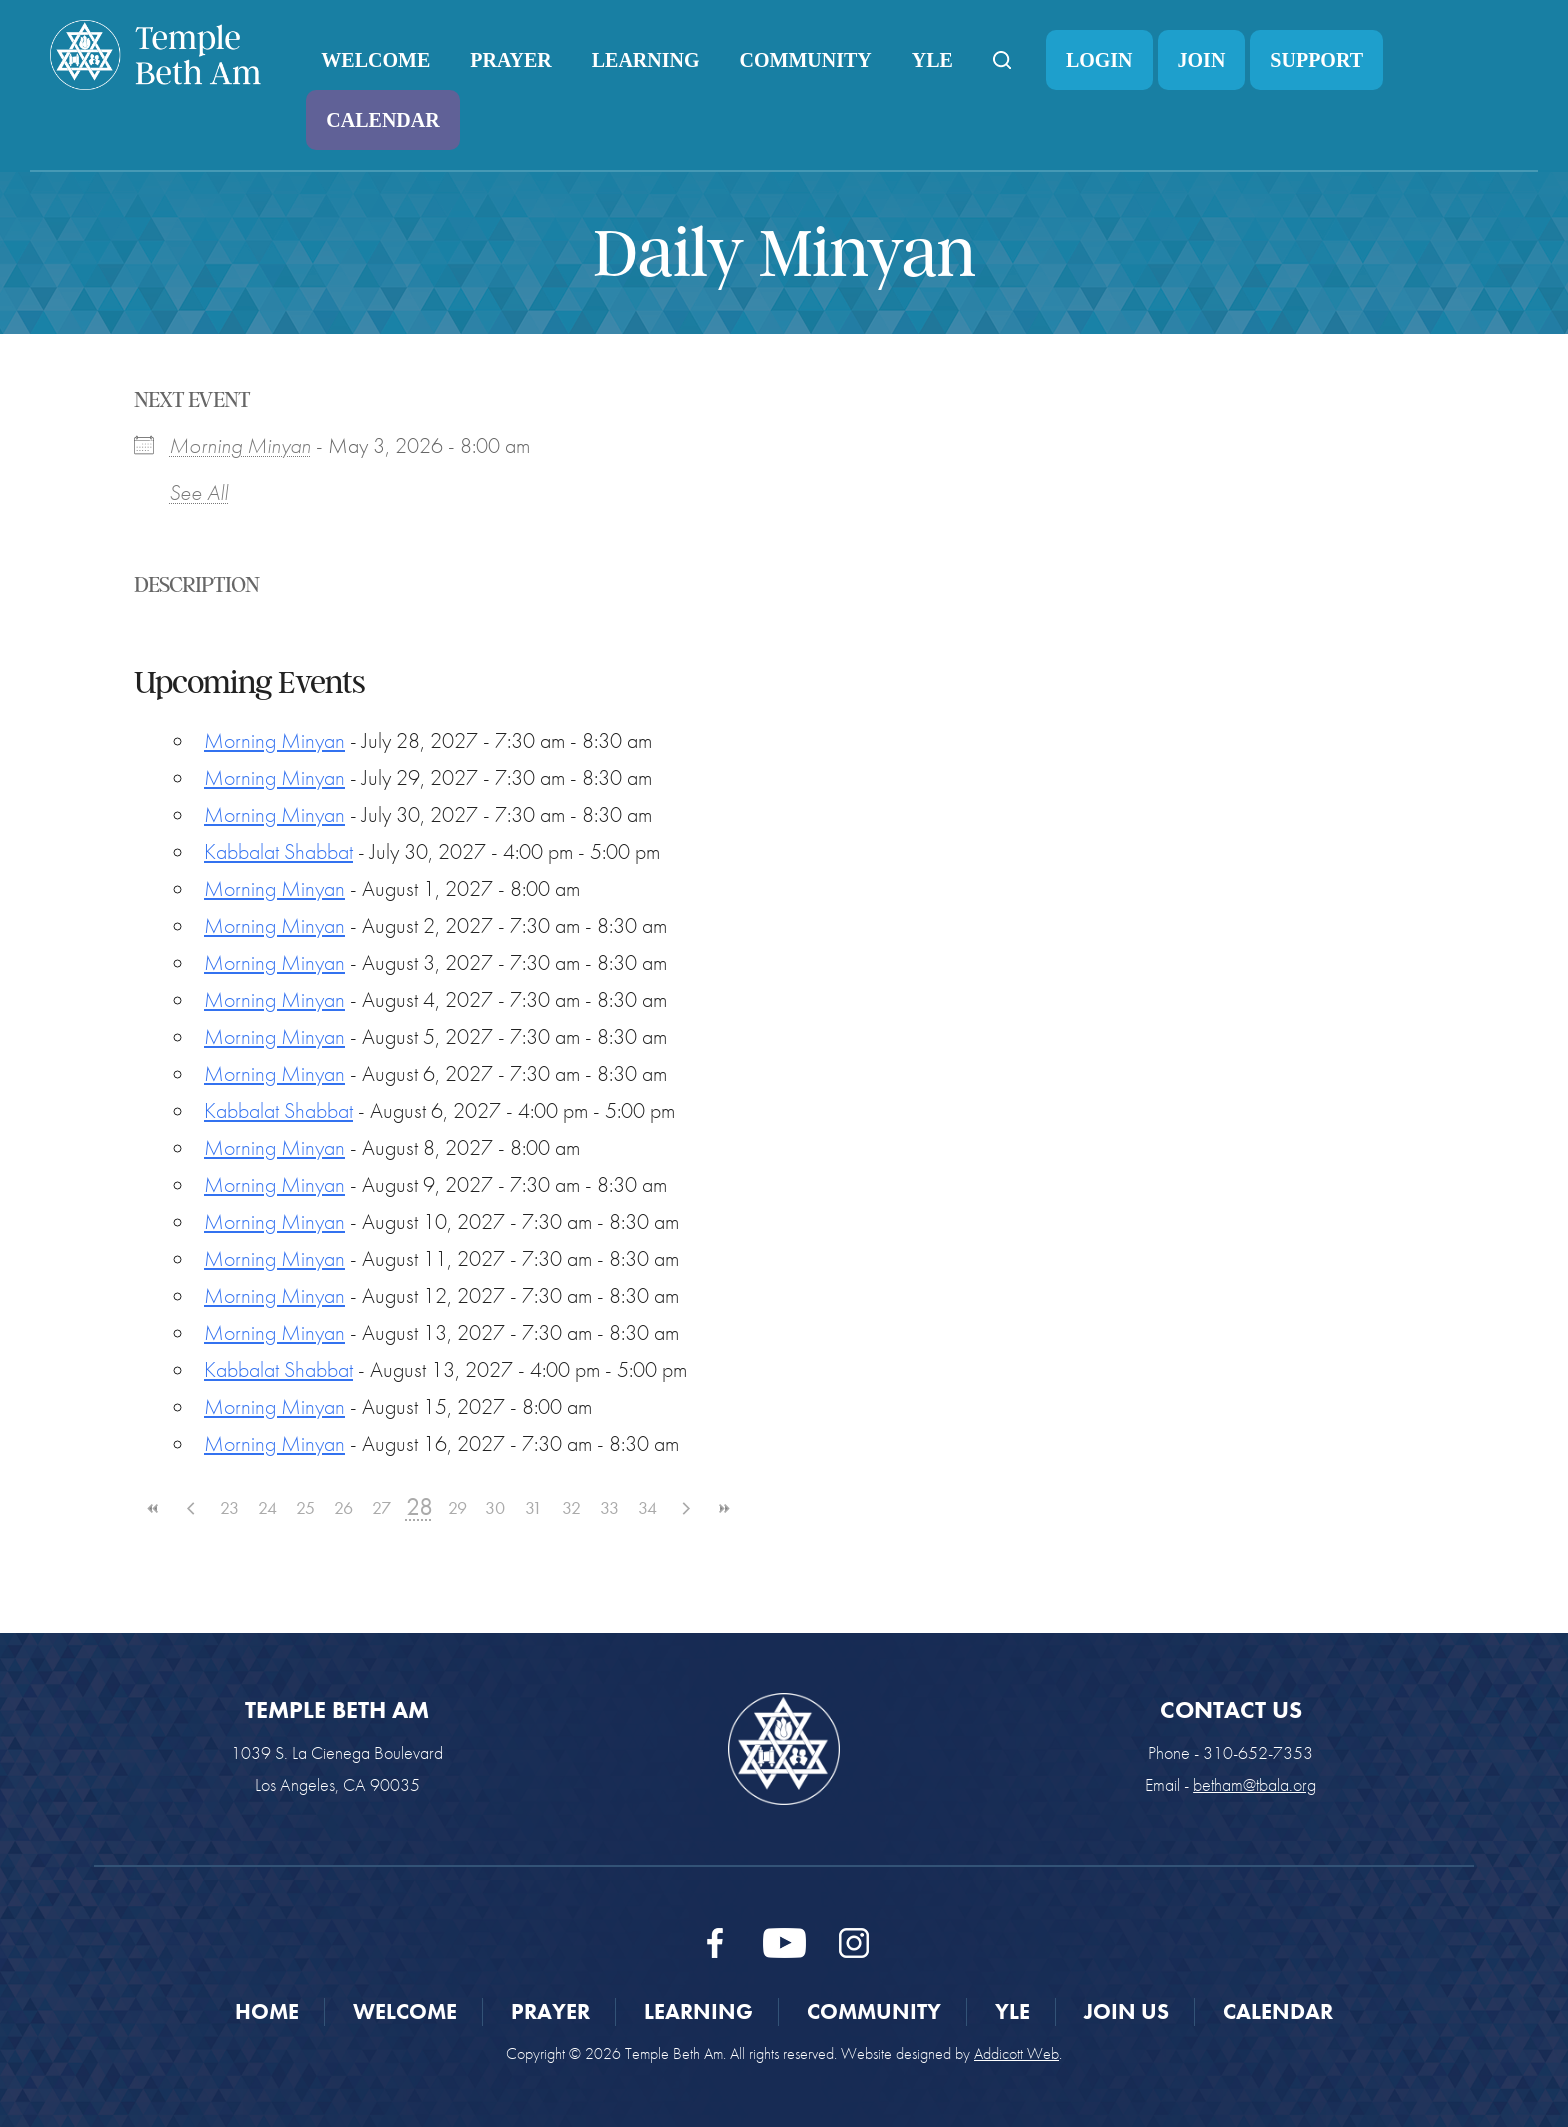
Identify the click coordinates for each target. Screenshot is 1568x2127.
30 (495, 1507)
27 (381, 1507)
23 (229, 1507)
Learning (646, 60)
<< (153, 1508)
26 (343, 1507)
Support (1316, 60)
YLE (932, 60)
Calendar (382, 120)
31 (533, 1507)
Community (806, 60)
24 (267, 1507)
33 (609, 1507)
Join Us (1126, 2011)
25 (305, 1507)
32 (571, 1507)
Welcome (375, 60)
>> (723, 1508)
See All (198, 492)
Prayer (511, 60)
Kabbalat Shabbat (278, 851)
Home (267, 2011)
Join (1202, 60)
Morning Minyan (240, 445)
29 (457, 1507)
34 (647, 1507)
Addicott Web (1016, 2053)
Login (1099, 60)
